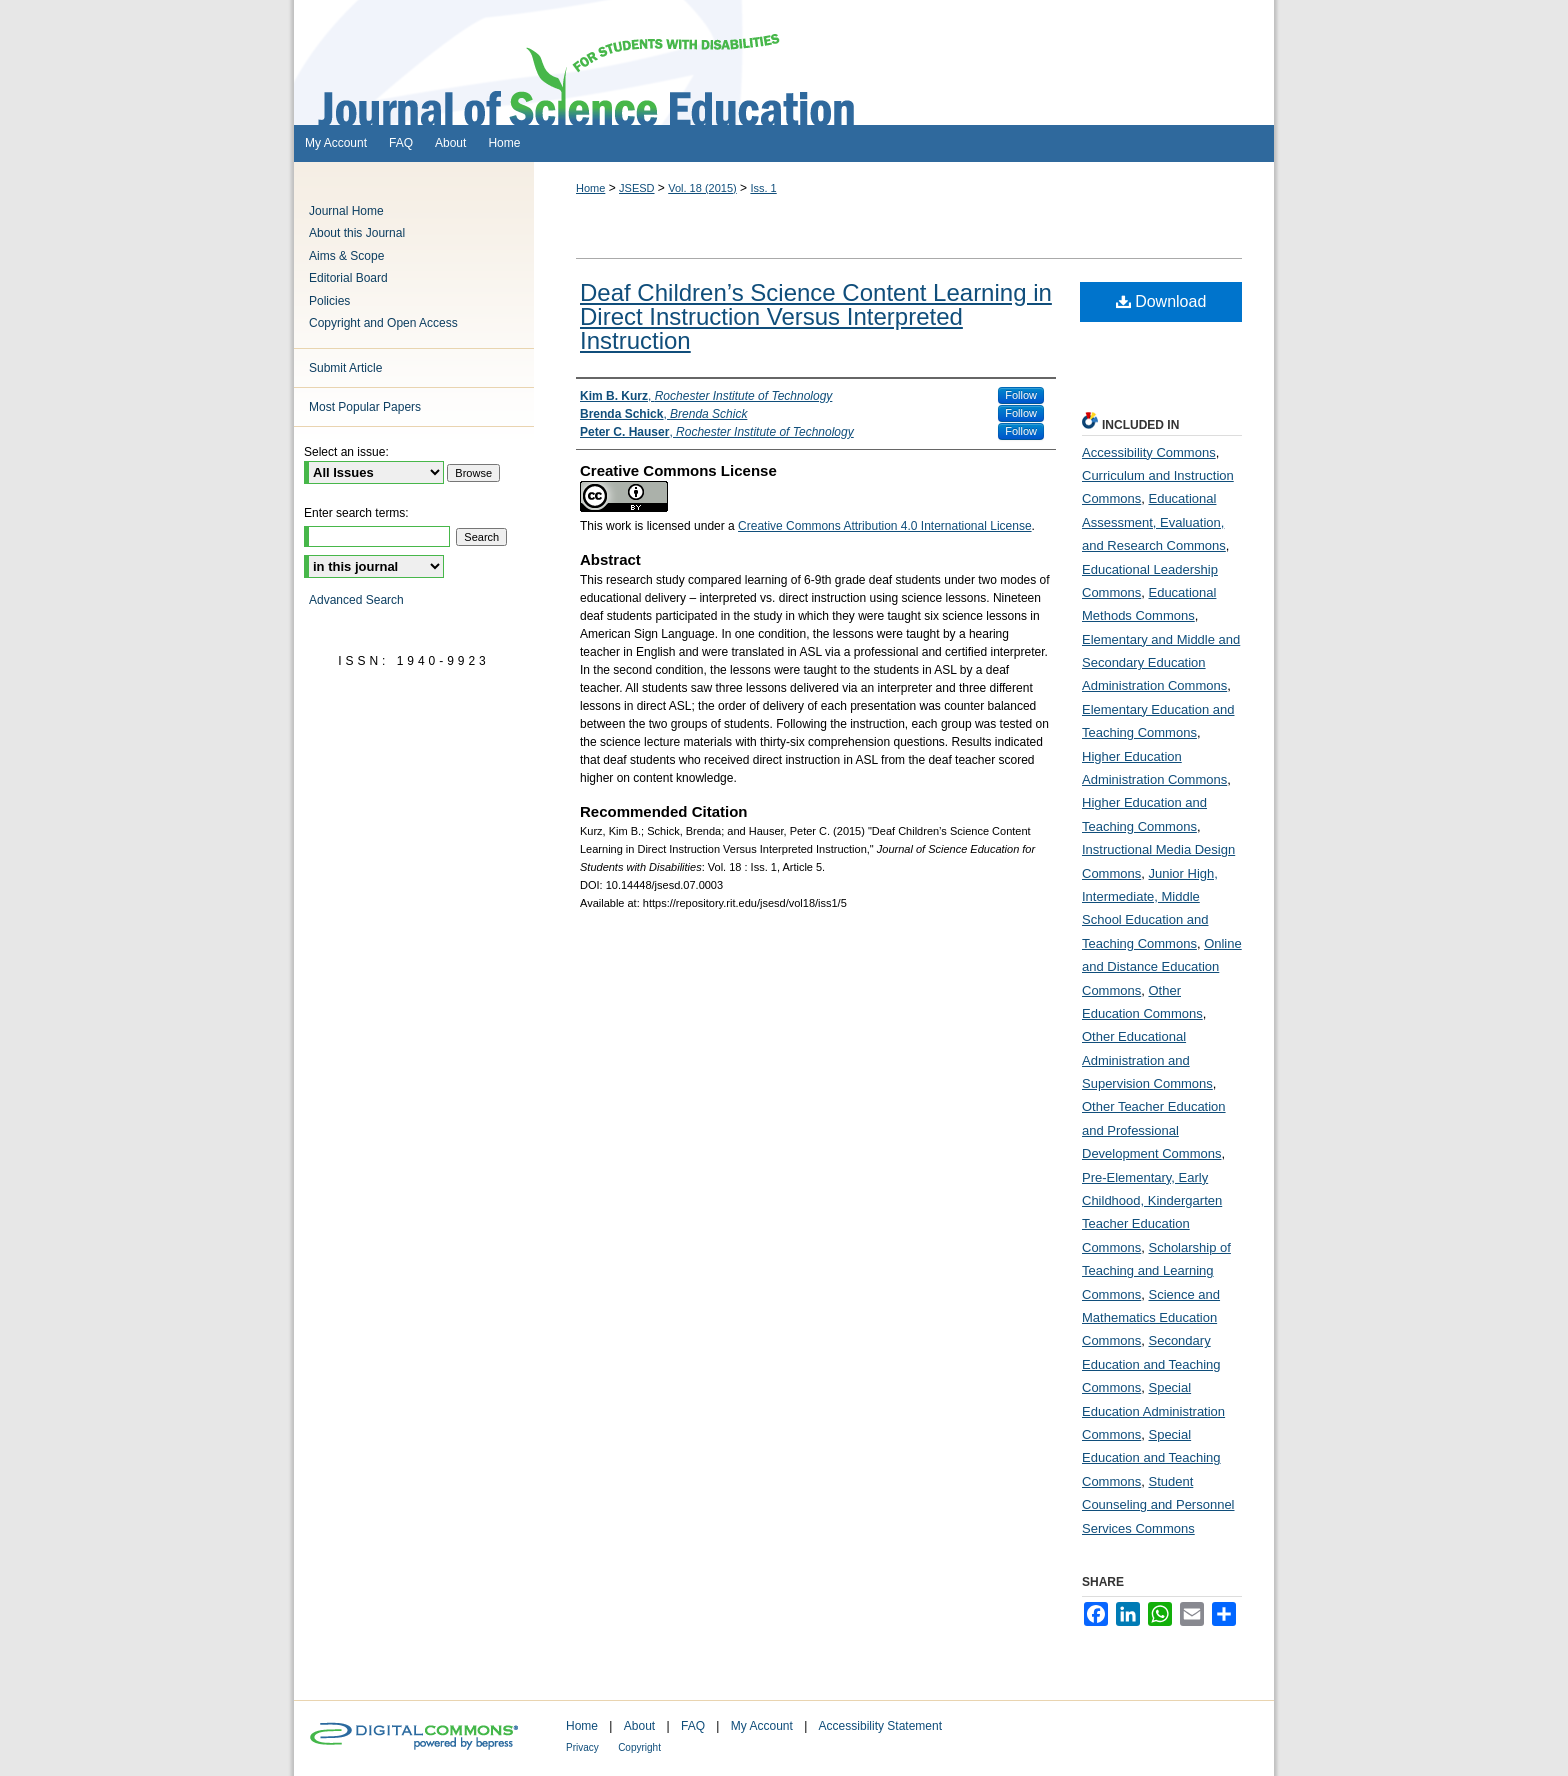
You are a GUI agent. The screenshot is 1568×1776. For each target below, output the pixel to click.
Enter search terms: (356, 513)
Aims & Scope (346, 256)
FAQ (693, 1726)
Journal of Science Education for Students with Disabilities (784, 62)
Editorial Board (348, 278)
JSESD (636, 188)
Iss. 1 (763, 188)
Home (590, 188)
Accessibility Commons (1149, 452)
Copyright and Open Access (383, 323)
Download (1161, 301)
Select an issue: (346, 452)
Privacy (582, 1747)
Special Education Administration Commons (1153, 1411)
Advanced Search (356, 600)
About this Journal (357, 233)
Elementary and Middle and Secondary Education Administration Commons (1161, 663)
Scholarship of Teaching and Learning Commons (1156, 1271)
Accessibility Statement (880, 1726)
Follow (1021, 395)
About (639, 1726)
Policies (329, 301)
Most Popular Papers (365, 407)
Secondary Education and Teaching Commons (1151, 1364)
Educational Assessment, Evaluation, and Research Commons (1154, 522)
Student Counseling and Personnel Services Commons (1158, 1505)
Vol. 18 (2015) (702, 188)
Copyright (639, 1747)
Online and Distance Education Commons (1162, 967)
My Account (762, 1726)
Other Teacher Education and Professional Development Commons (1154, 1130)
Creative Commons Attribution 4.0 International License (885, 526)
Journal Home (346, 211)
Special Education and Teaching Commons (1151, 1458)
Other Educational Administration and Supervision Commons (1147, 1060)
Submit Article (345, 368)
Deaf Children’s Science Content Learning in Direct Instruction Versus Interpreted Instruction (816, 316)
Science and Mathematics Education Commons (1151, 1318)
